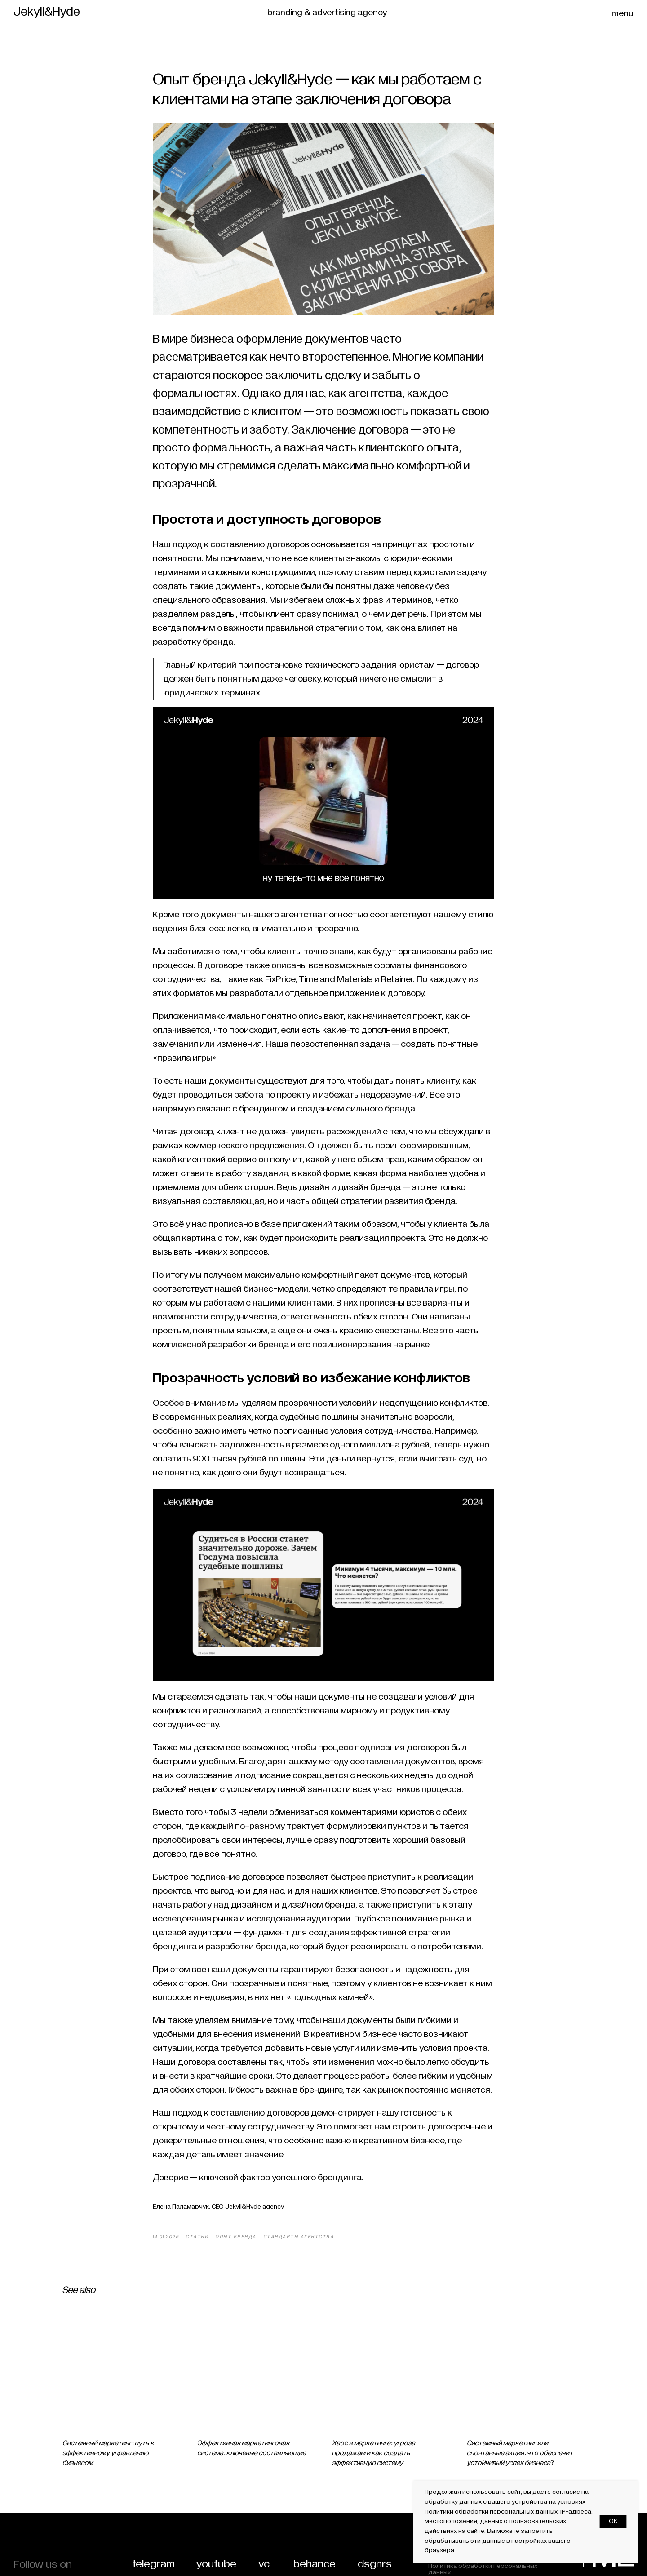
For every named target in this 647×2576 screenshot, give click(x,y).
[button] (624, 13)
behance (314, 2564)
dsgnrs (375, 2564)
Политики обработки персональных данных (491, 2512)
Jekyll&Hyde (46, 12)
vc (264, 2564)
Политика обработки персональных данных (482, 2569)
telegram (153, 2564)
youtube (216, 2564)
